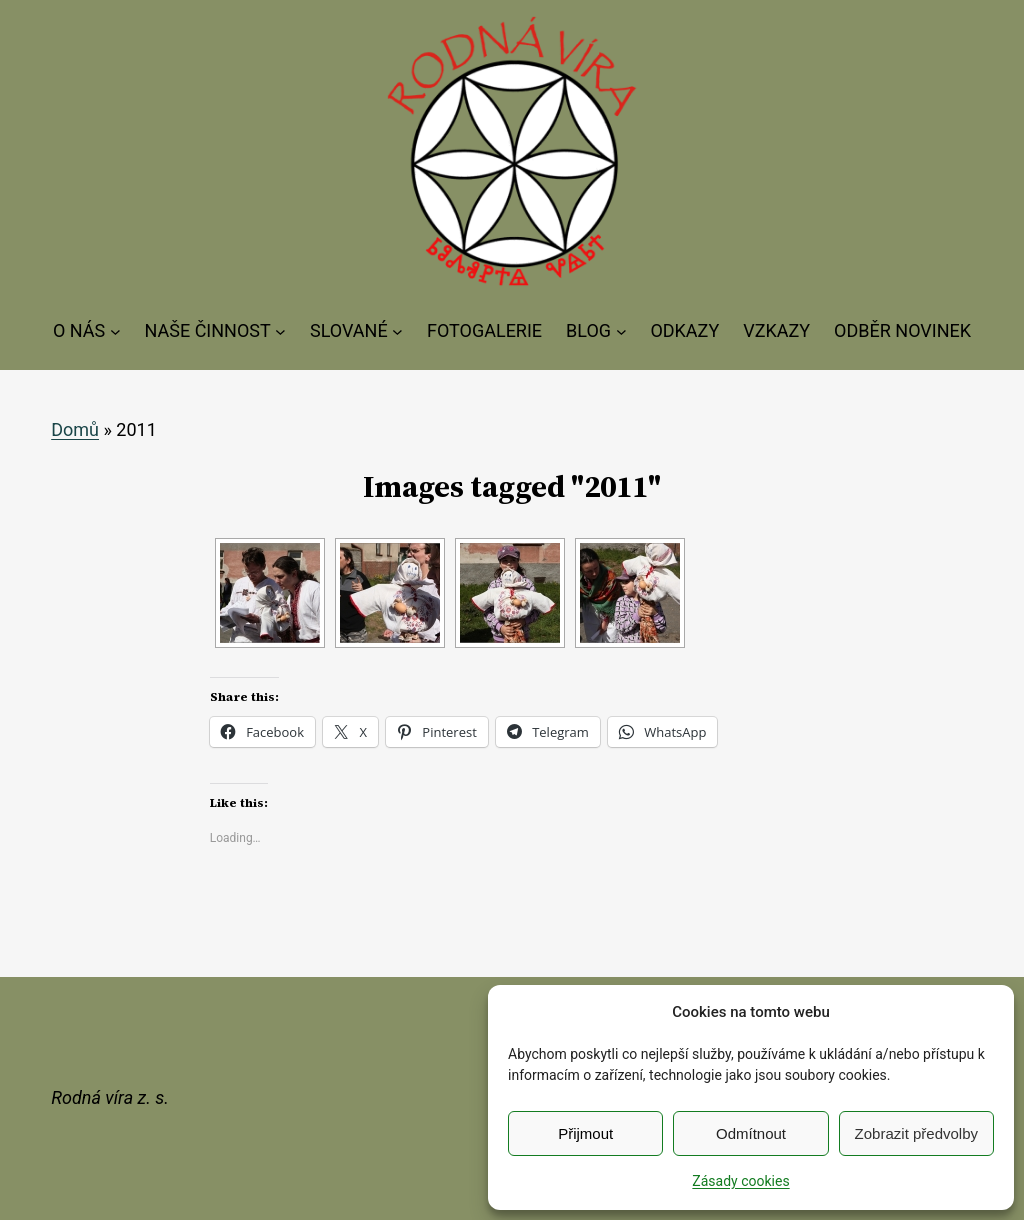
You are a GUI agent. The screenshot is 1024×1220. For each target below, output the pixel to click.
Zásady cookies (740, 1181)
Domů (75, 429)
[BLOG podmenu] (621, 331)
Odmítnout (751, 1133)
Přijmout (585, 1133)
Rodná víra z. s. (110, 1097)
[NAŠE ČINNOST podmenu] (280, 331)
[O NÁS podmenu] (115, 331)
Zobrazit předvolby (916, 1133)
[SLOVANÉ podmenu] (397, 331)
